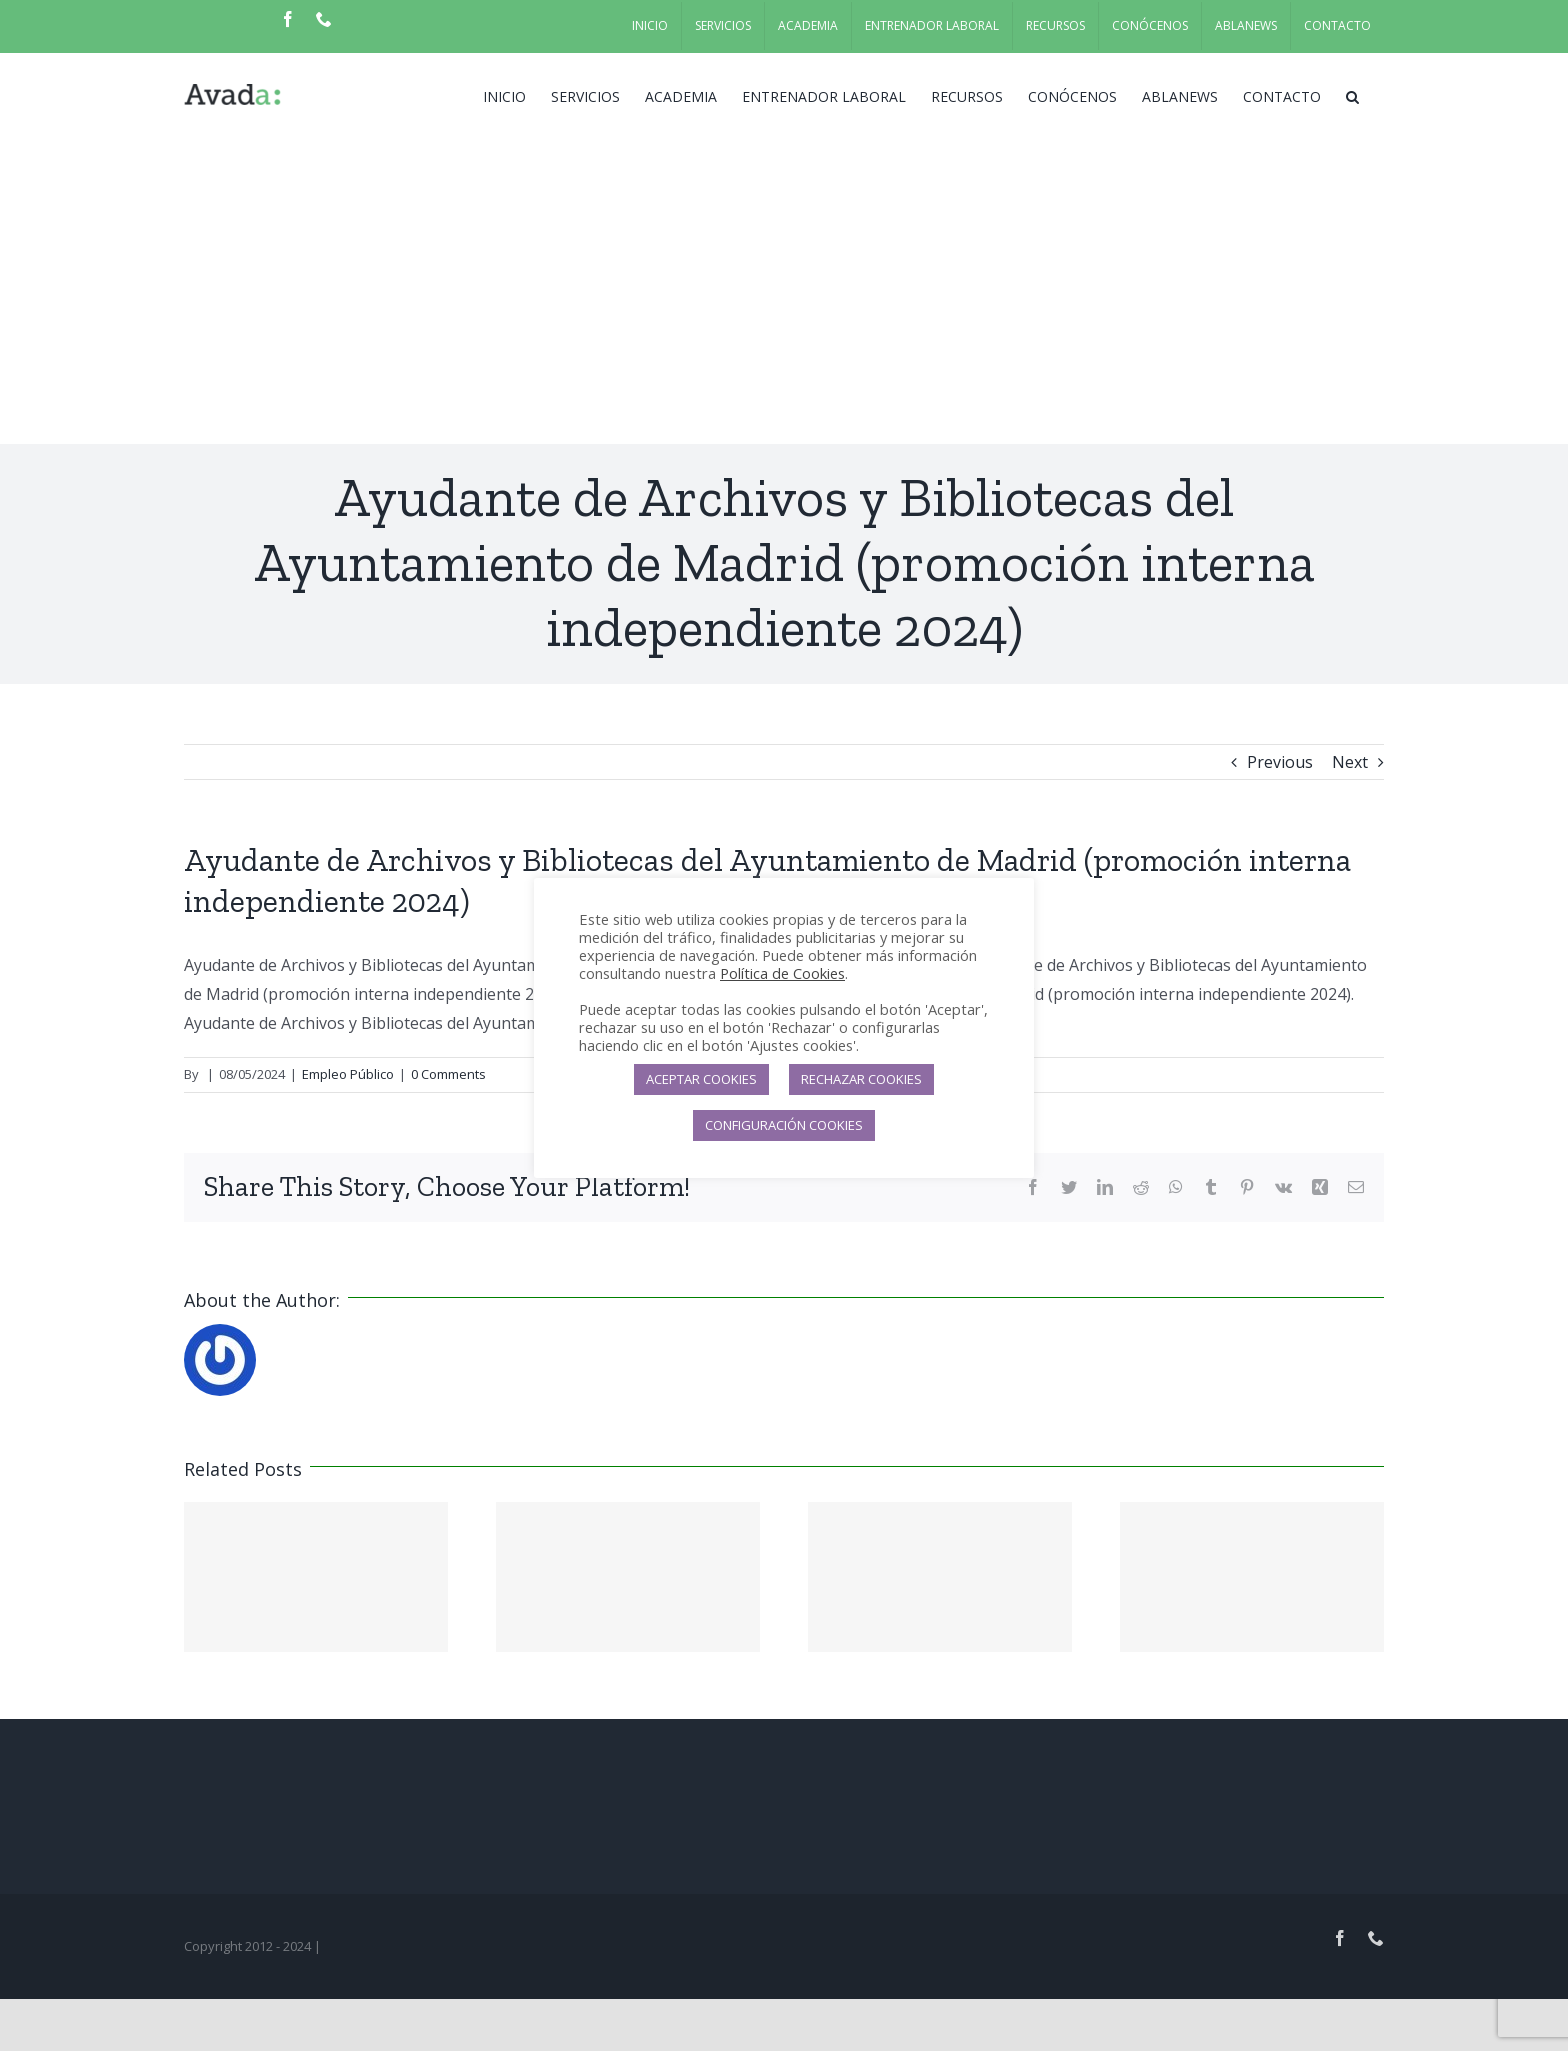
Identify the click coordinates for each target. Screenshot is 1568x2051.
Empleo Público (348, 1074)
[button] (1352, 95)
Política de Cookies (782, 973)
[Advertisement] (784, 294)
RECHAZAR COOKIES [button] (861, 1079)
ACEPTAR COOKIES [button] (701, 1079)
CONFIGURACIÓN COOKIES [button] (784, 1125)
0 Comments (448, 1074)
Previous (1280, 762)
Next (1350, 762)
